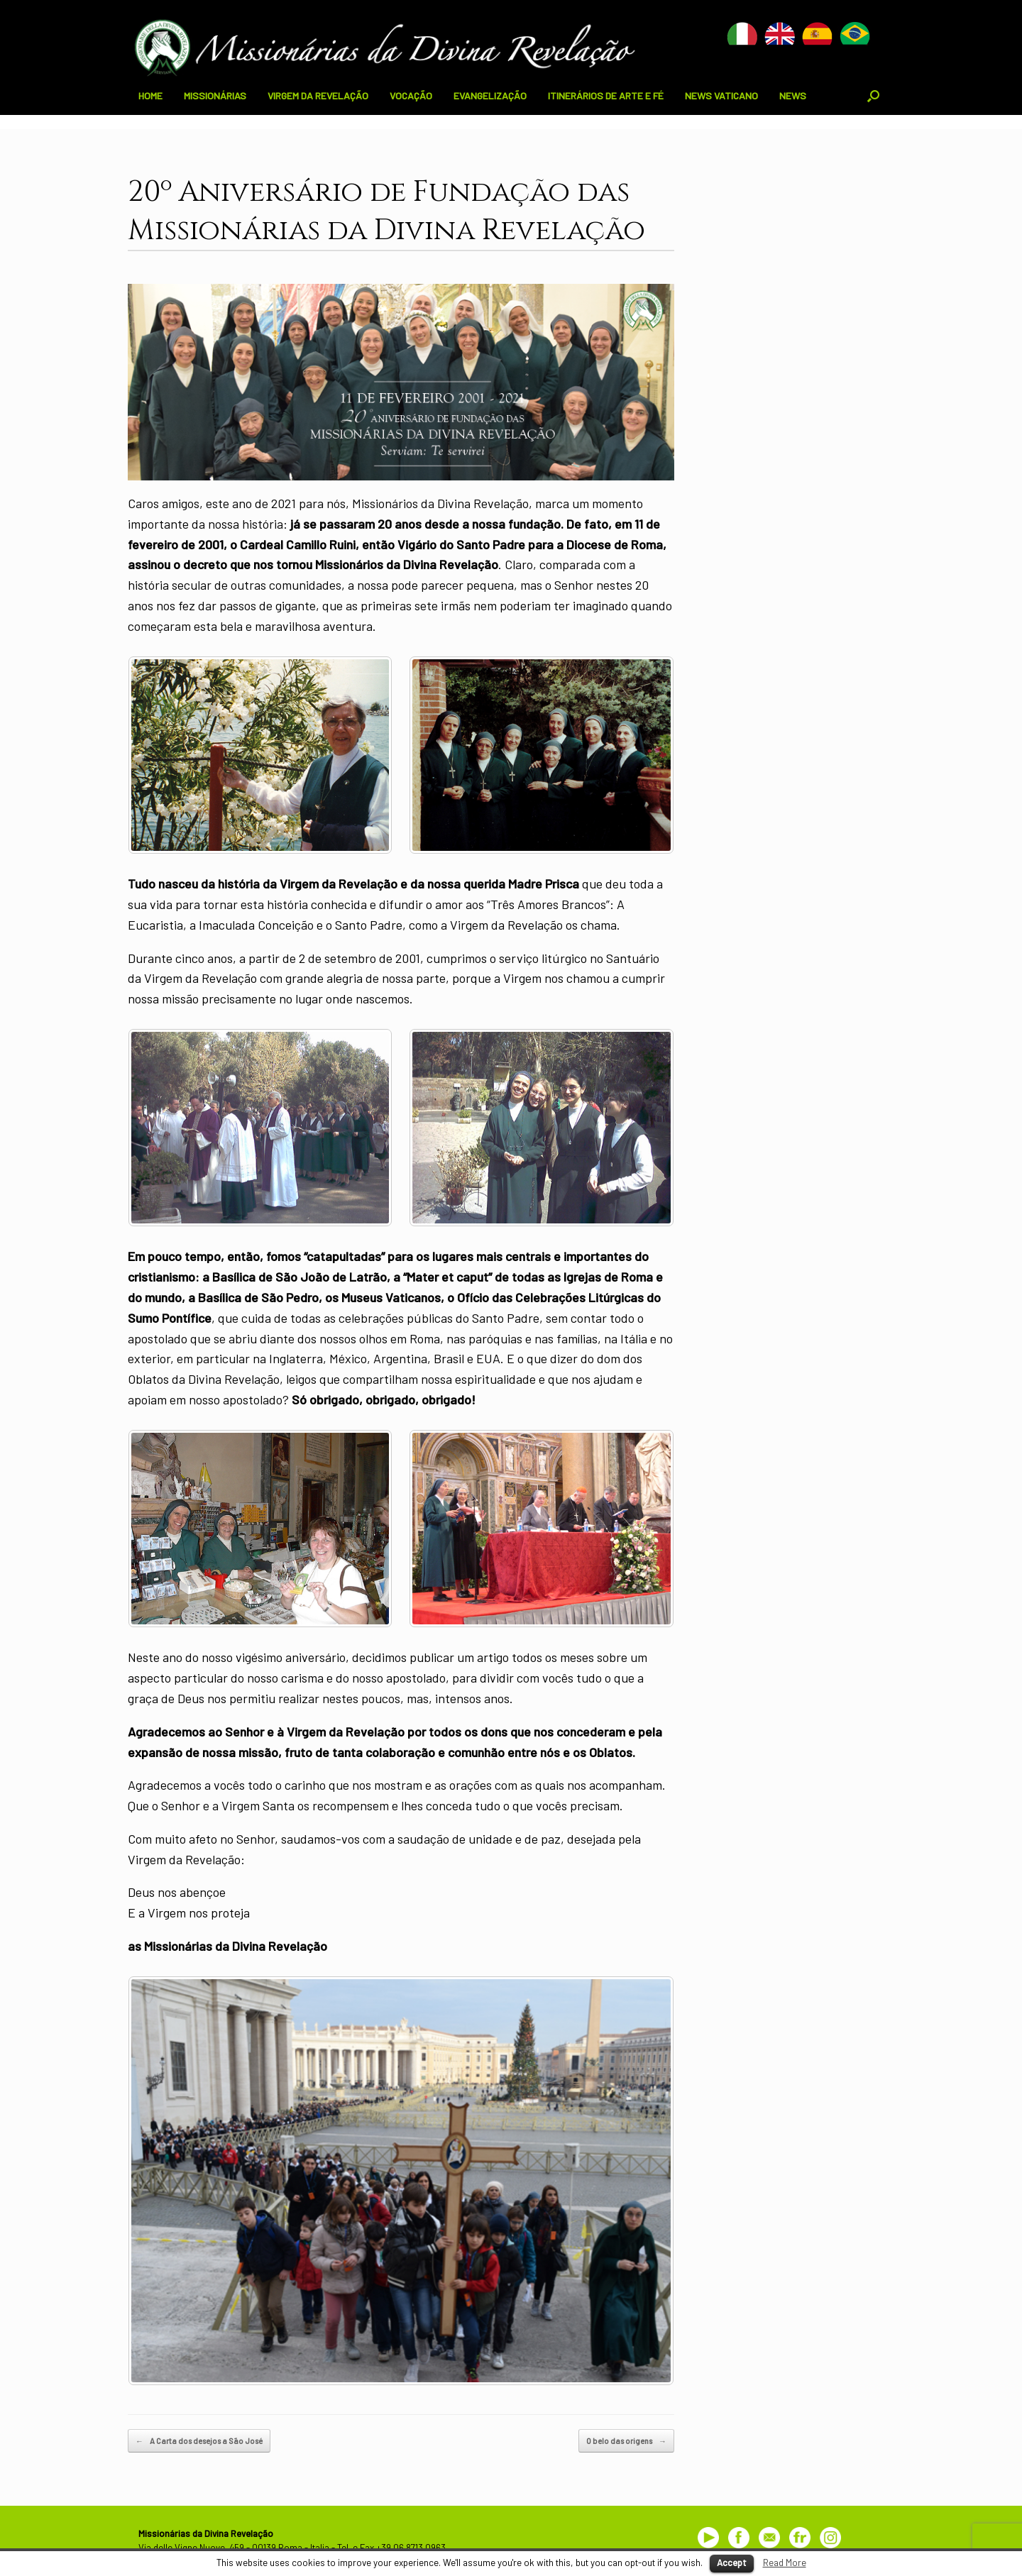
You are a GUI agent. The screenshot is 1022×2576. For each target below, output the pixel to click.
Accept (732, 2562)
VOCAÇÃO (411, 95)
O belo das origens (626, 2441)
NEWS (792, 95)
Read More (784, 2562)
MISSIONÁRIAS (215, 95)
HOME (150, 95)
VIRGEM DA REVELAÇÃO (318, 95)
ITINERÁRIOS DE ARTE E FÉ (606, 95)
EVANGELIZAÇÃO (490, 95)
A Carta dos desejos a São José (199, 2441)
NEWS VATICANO (721, 95)
